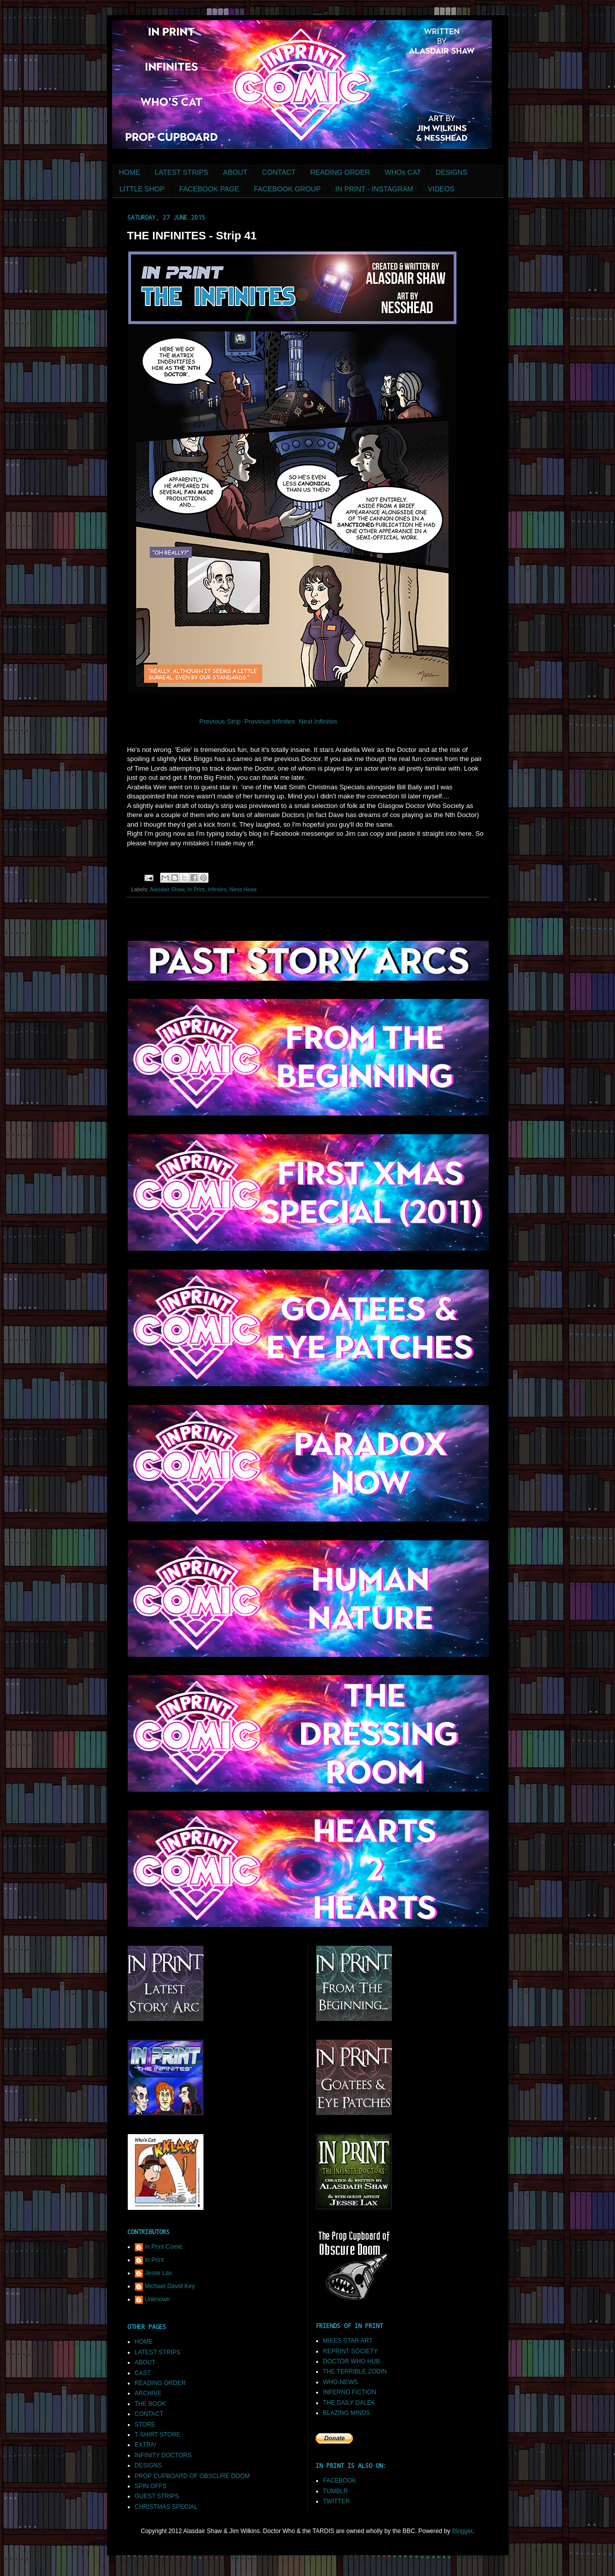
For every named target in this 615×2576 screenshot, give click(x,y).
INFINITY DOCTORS (163, 2455)
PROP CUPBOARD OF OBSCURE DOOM (192, 2476)
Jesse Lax (158, 2273)
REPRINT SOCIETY (350, 2351)
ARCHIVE (148, 2393)
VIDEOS (441, 189)
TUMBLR (335, 2491)
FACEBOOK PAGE (209, 189)
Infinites (217, 889)
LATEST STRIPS (182, 172)
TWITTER (336, 2501)
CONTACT (279, 172)
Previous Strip (219, 721)
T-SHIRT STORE (158, 2434)
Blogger (462, 2531)
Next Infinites (319, 721)
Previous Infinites (269, 721)
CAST (143, 2373)
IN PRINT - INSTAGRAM (374, 189)
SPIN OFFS (151, 2486)
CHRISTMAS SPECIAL (166, 2506)
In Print (195, 889)
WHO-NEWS (340, 2382)
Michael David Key (170, 2286)
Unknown (157, 2299)
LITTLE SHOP (142, 189)
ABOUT (235, 172)
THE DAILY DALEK (349, 2402)
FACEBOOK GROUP (287, 189)
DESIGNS (452, 172)
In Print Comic (164, 2246)
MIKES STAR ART (348, 2340)
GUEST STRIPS (157, 2496)
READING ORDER (340, 172)
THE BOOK (150, 2403)
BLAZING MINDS (346, 2412)
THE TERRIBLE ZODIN (355, 2371)
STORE (145, 2424)
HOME (129, 172)
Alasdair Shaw (167, 889)
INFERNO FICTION (349, 2392)
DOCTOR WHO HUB (351, 2361)
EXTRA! (146, 2444)
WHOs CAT (403, 172)
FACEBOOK (339, 2480)
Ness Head (243, 889)
